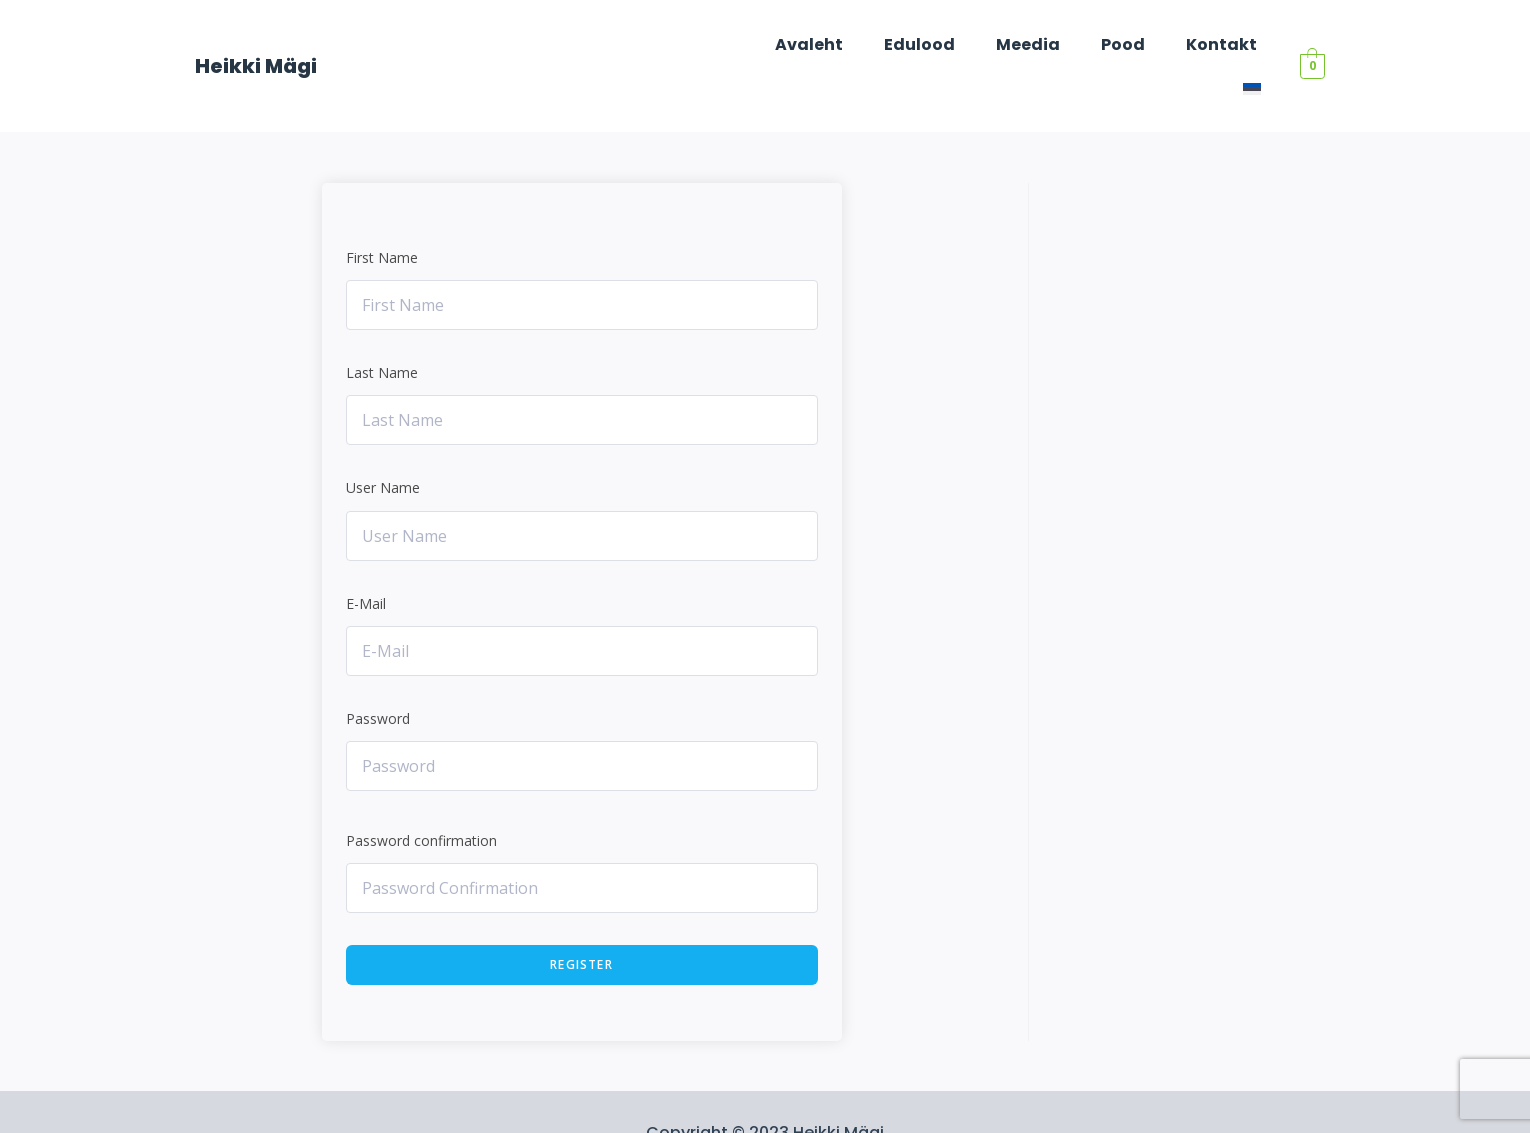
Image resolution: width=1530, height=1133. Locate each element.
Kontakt (1177, 44)
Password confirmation (421, 798)
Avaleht (793, 44)
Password (378, 676)
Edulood (896, 44)
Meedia (998, 44)
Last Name (382, 330)
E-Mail (366, 561)
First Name (382, 215)
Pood (1086, 44)
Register (581, 922)
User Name (383, 445)
